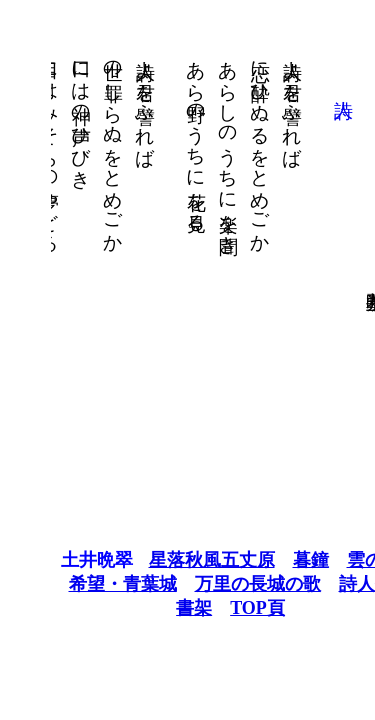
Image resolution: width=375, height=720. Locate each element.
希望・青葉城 (80, 584)
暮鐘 (268, 560)
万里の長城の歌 (215, 584)
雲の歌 (331, 560)
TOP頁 (214, 608)
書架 (151, 608)
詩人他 (323, 584)
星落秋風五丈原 (169, 560)
